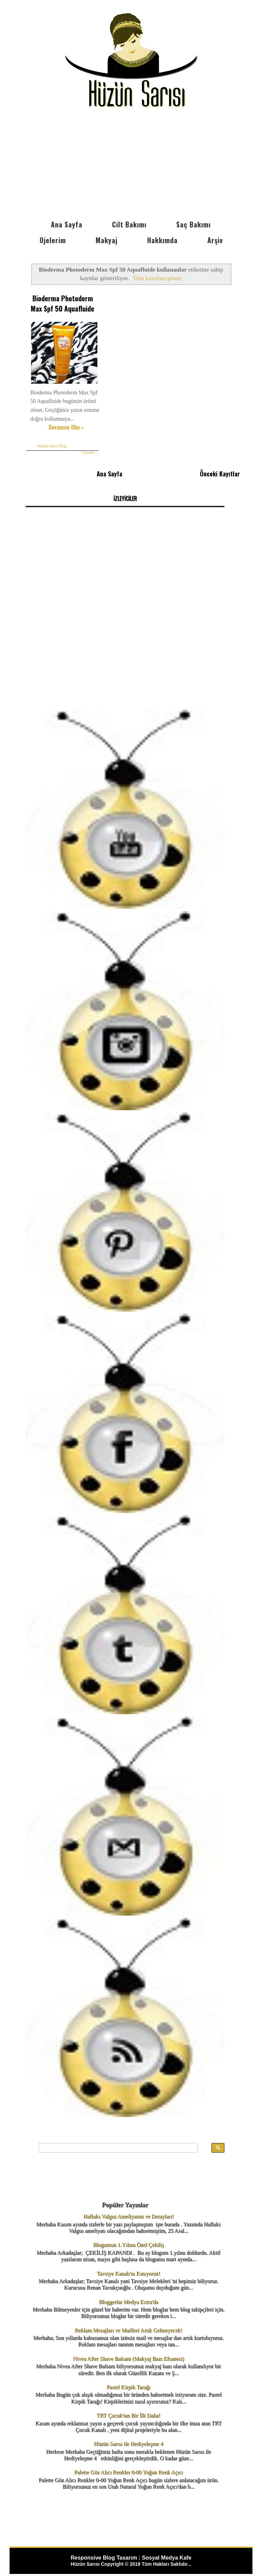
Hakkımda (162, 240)
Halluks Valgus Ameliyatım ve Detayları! (128, 2208)
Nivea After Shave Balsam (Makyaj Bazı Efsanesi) (128, 2350)
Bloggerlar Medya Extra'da (128, 2293)
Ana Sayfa (66, 224)
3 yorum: (80, 445)
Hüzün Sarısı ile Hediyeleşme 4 (128, 2435)
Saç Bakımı (193, 224)
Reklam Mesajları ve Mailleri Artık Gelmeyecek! (128, 2321)
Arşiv (215, 240)
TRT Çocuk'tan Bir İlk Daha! (128, 2407)
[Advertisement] (131, 165)
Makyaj (107, 240)
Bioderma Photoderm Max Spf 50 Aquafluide (57, 302)
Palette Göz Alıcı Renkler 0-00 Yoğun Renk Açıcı (128, 2464)
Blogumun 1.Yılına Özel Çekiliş (128, 2236)
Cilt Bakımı (129, 224)
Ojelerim (53, 240)
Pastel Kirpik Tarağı (128, 2378)
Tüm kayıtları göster (157, 278)
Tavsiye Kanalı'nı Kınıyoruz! (128, 2265)
